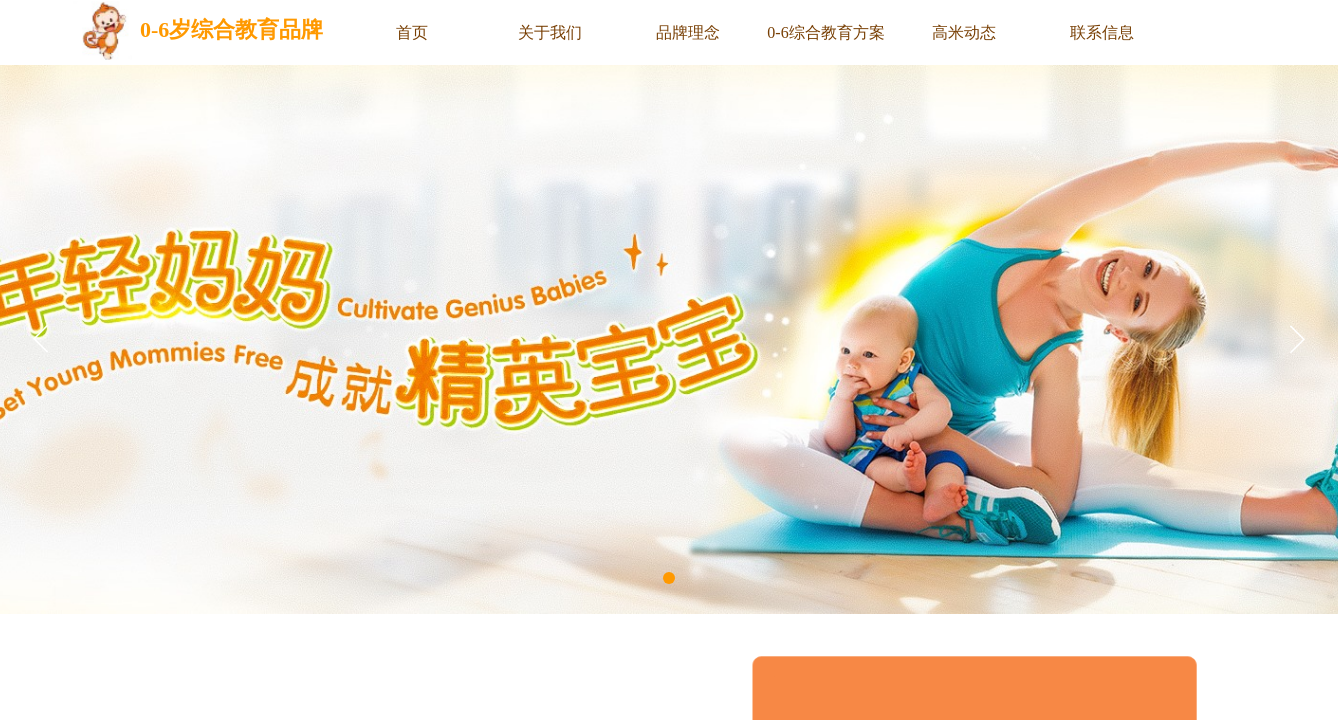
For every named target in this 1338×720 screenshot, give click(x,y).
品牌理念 (688, 32)
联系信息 (1102, 32)
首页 (412, 32)
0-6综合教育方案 (825, 32)
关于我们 (550, 32)
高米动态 (964, 32)
